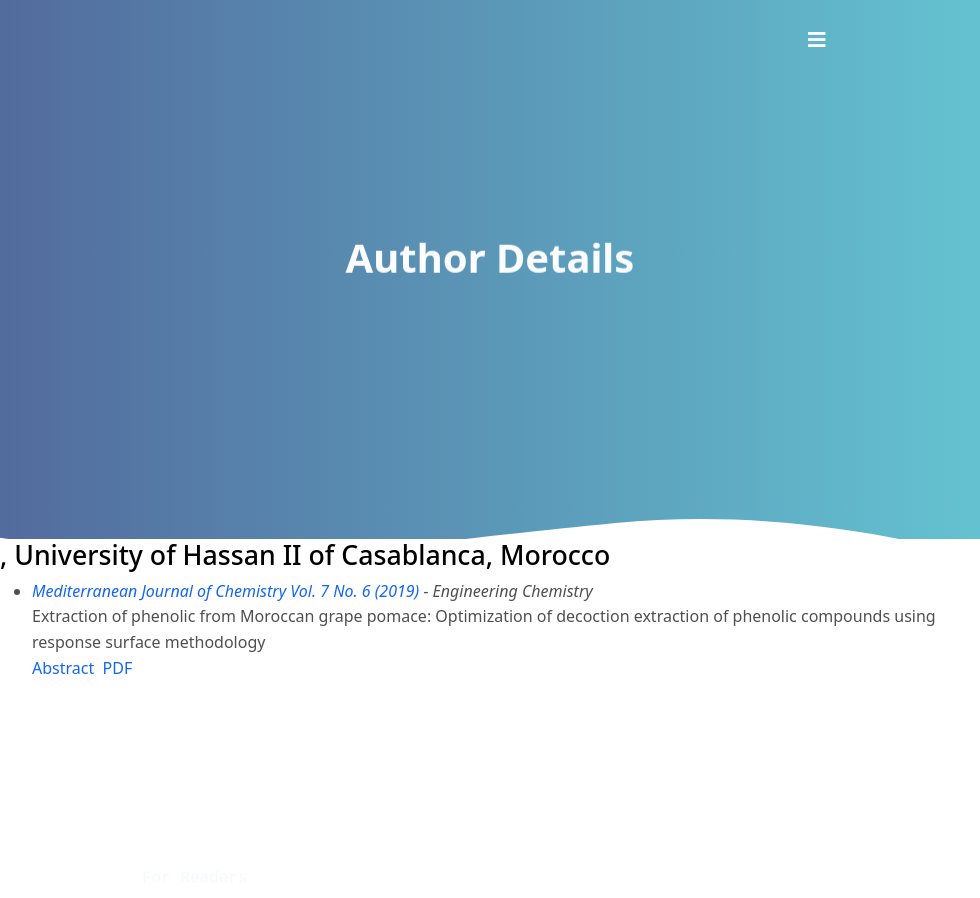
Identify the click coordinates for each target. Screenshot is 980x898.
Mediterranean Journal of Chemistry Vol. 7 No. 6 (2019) (225, 591)
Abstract (63, 668)
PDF (118, 668)
